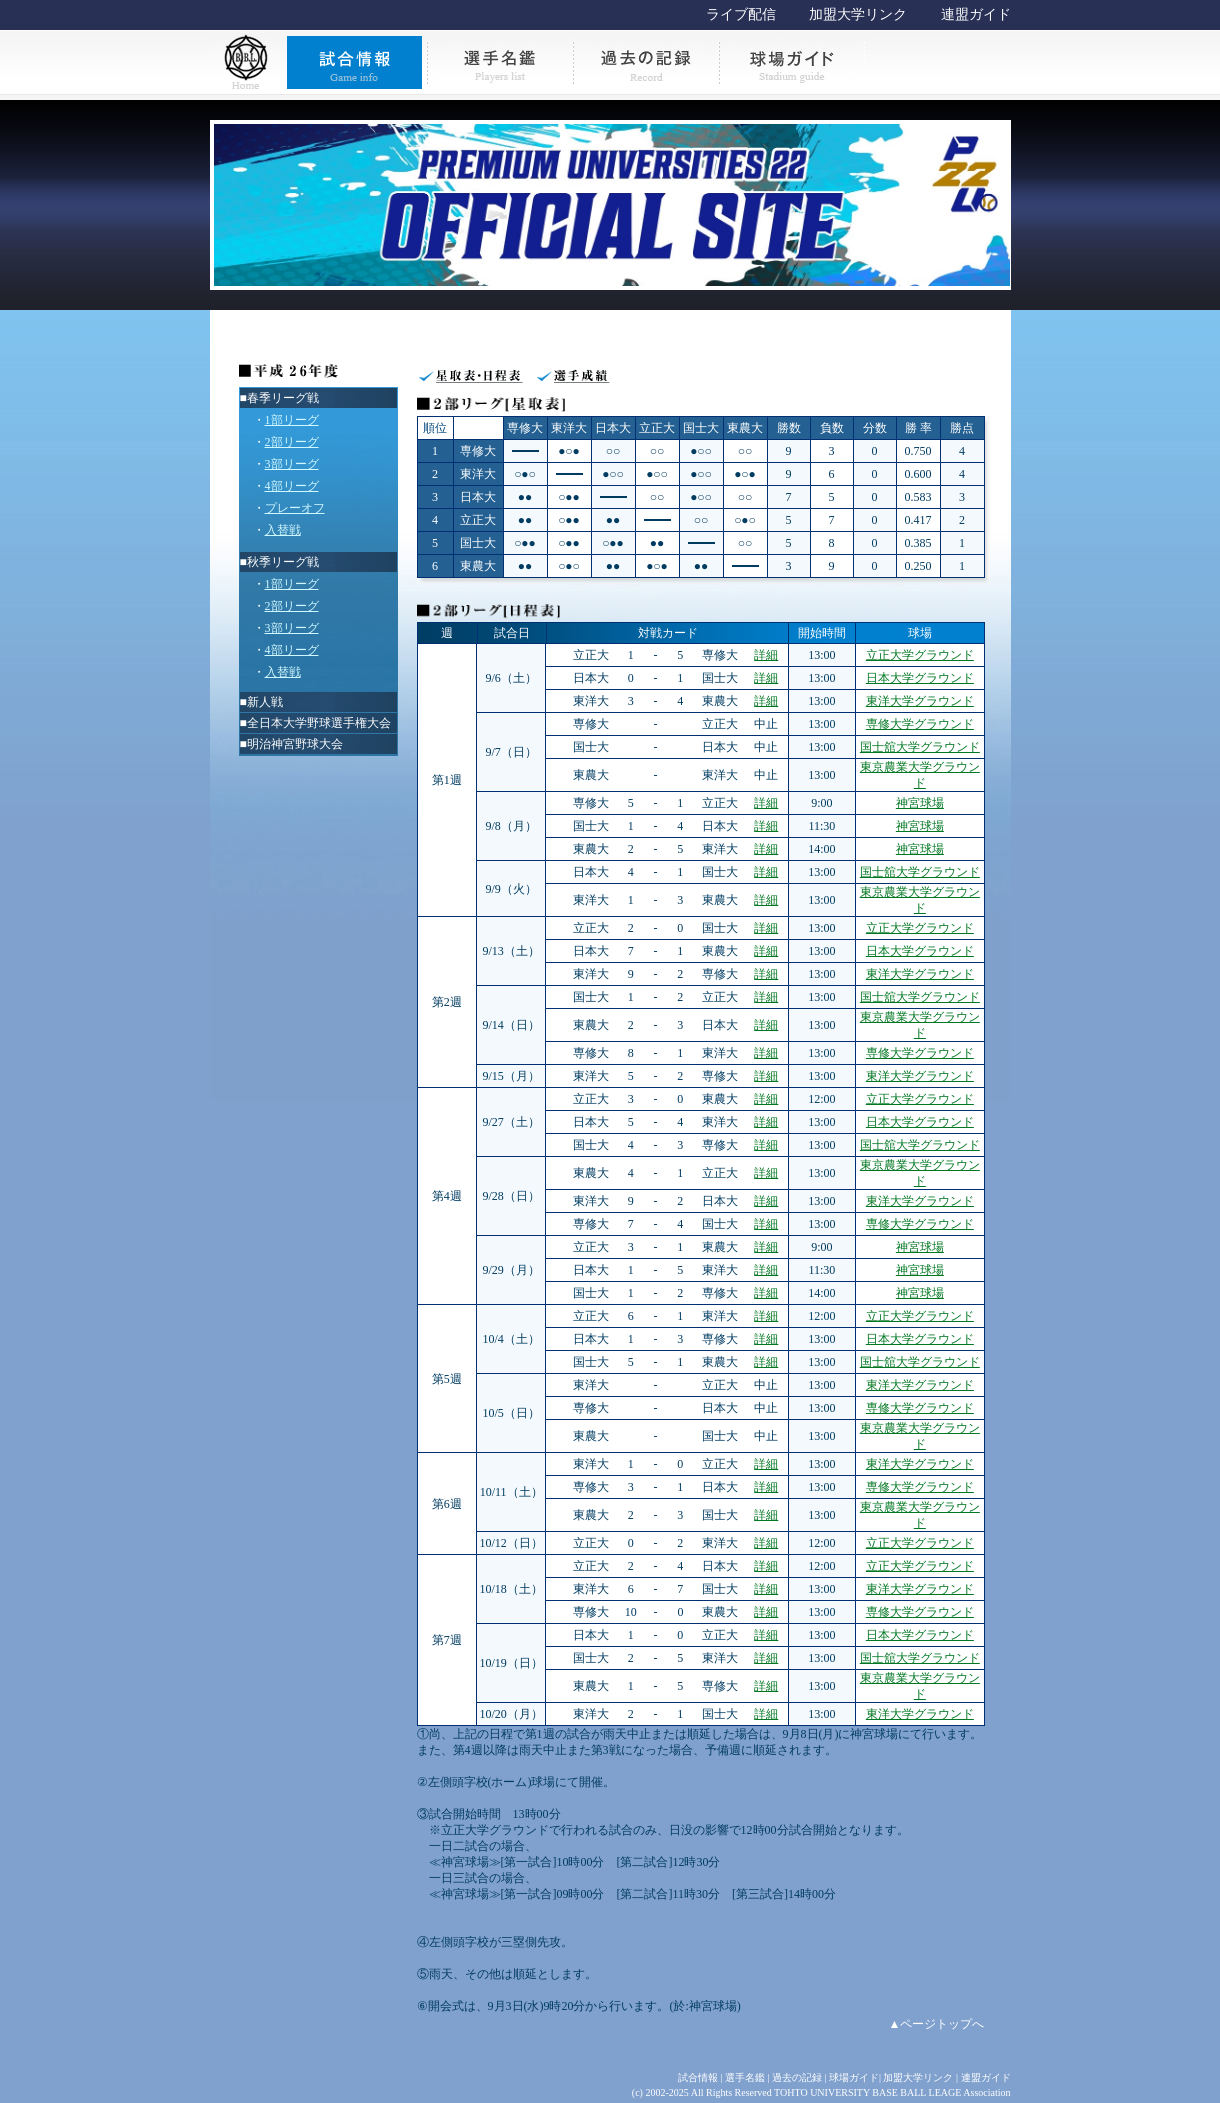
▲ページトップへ (937, 2024)
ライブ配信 (741, 14)
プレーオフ (295, 508)
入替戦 (283, 530)
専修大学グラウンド (920, 724)
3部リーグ (292, 464)
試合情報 (698, 2077)
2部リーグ (292, 442)
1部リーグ (292, 420)
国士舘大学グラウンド (920, 747)
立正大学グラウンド (920, 655)
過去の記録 (797, 2077)
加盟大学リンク (858, 14)
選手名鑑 (745, 2077)
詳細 (766, 655)
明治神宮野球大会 (295, 744)
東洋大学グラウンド (920, 701)
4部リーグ (292, 486)
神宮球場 (920, 803)
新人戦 (265, 702)
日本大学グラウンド (920, 678)
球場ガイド (854, 2077)
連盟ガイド (976, 14)
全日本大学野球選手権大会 (319, 723)
